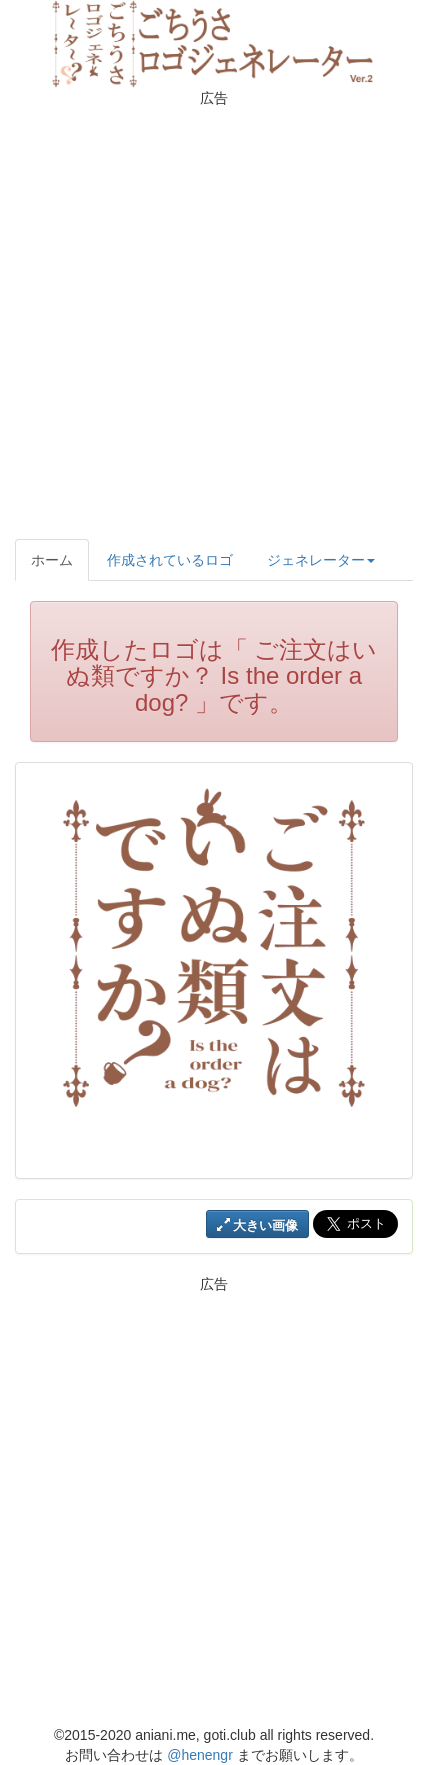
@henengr (200, 1755)
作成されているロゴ (170, 560)
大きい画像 (258, 1225)
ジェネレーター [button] (321, 560)
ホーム (52, 560)
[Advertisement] (214, 320)
